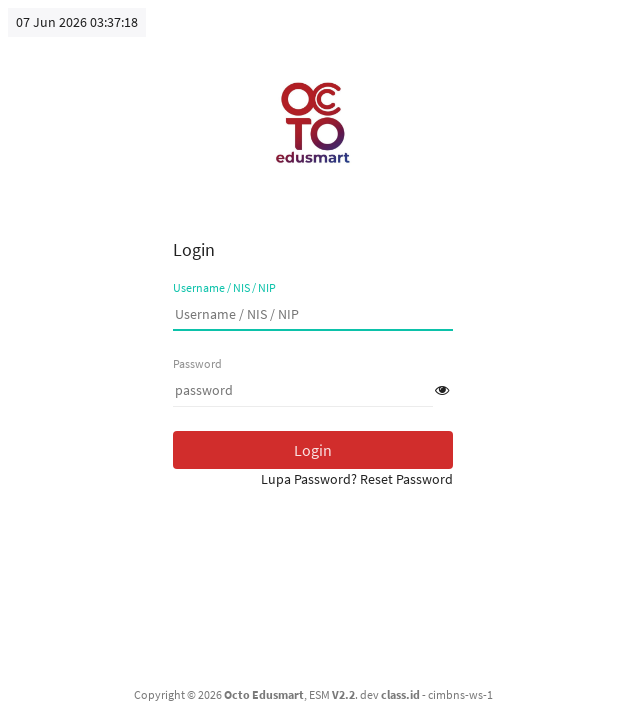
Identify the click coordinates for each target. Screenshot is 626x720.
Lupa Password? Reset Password (357, 479)
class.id (400, 694)
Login (313, 450)
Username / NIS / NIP (224, 287)
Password (197, 363)
